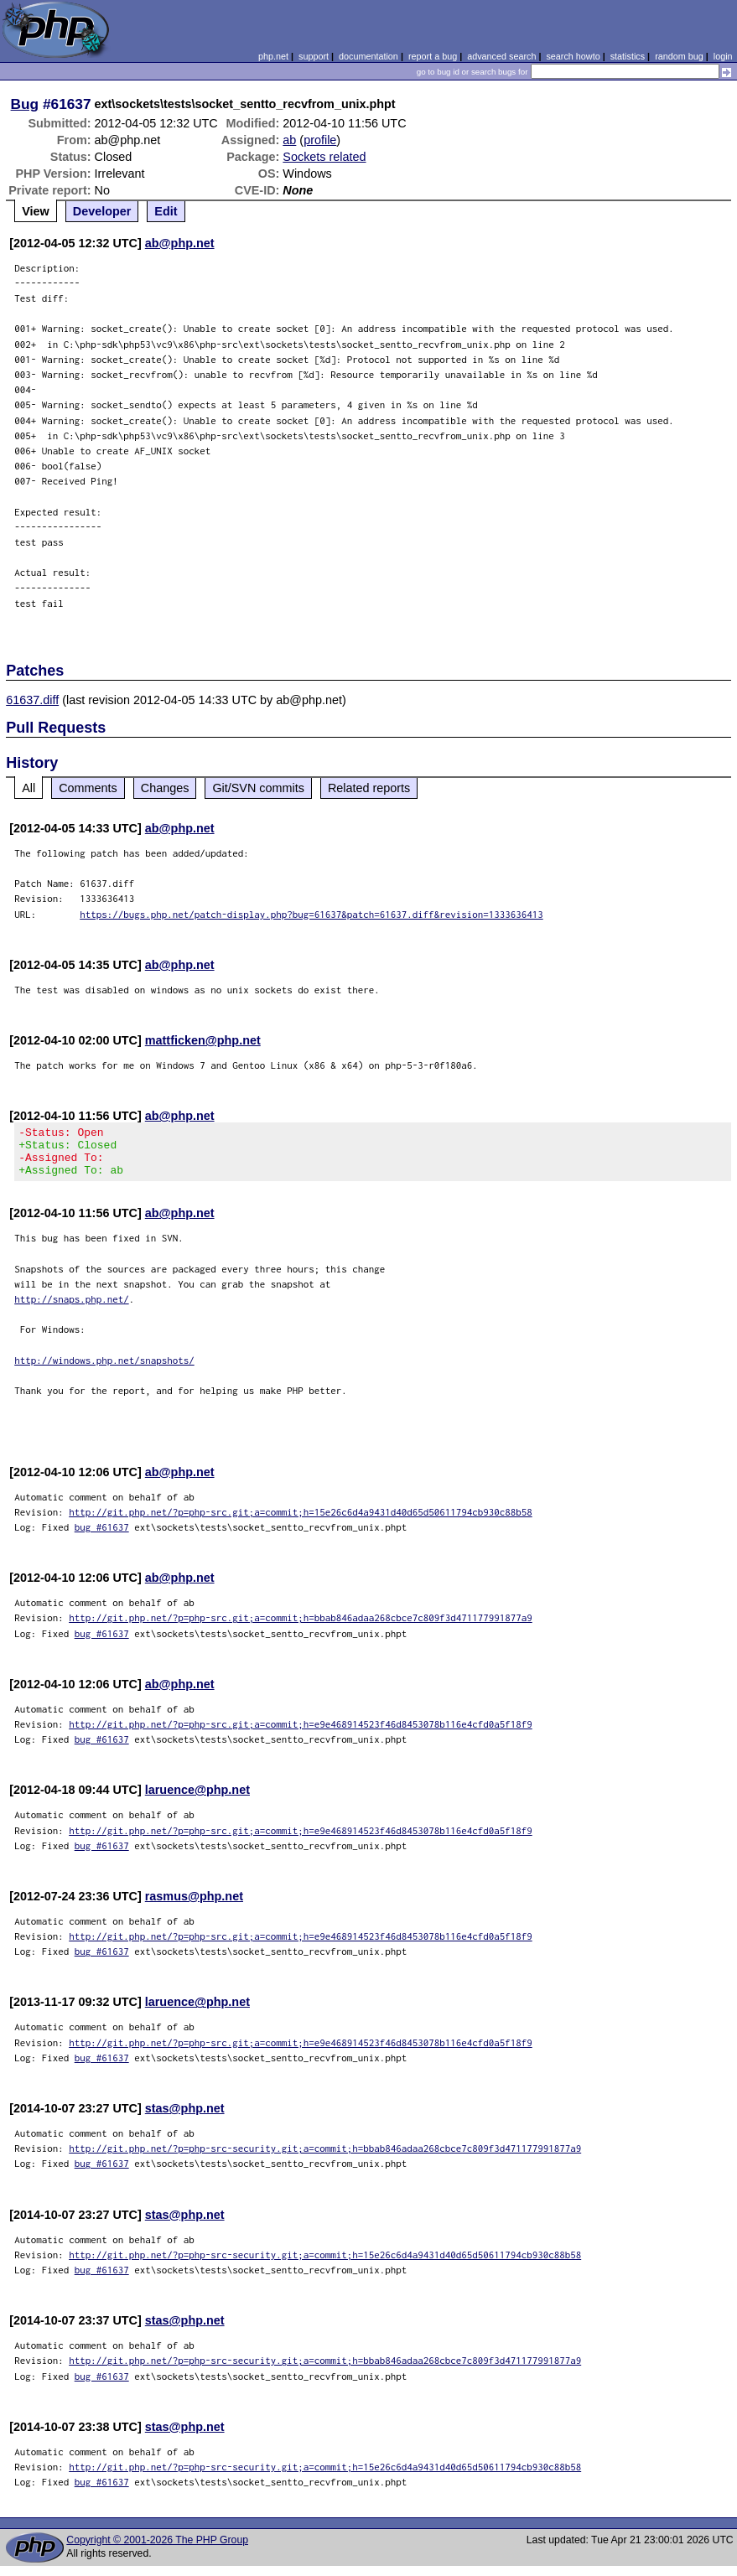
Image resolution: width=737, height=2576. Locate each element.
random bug (679, 56)
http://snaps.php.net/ (71, 1309)
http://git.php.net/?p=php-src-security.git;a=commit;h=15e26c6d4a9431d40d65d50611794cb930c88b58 (325, 2264)
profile (320, 140)
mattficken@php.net (203, 1040)
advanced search (501, 56)
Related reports (369, 788)
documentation (368, 56)
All (28, 788)
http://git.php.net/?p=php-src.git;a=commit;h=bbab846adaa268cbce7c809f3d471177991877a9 (300, 1627)
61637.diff (32, 700)
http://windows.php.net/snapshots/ (104, 1370)
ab (289, 140)
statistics (627, 56)
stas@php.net (185, 2118)
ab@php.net (180, 243)
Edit (165, 211)
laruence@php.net (197, 1799)
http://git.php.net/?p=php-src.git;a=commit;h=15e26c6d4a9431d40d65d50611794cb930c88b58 (300, 1521)
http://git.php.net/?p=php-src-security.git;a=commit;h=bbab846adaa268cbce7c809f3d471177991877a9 (325, 2158)
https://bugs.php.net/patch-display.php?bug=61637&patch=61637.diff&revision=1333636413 (311, 914)
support (313, 56)
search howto (572, 56)
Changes (165, 788)
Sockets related (324, 156)
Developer (102, 211)
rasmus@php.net (194, 1906)
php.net (273, 56)
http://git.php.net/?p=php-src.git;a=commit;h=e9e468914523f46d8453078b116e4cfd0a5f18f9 (300, 1734)
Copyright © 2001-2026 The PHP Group (157, 2550)
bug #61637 (102, 1537)
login (723, 56)
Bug (25, 104)
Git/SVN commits (258, 788)
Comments (88, 788)
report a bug (432, 56)
